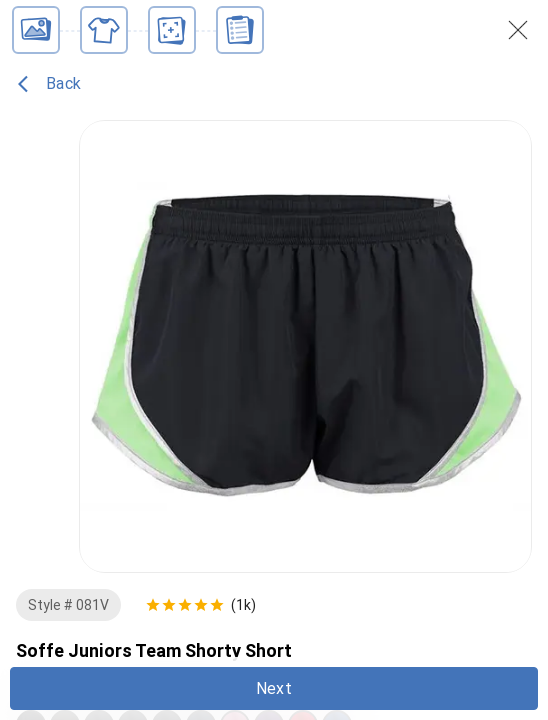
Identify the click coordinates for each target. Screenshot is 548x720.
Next (274, 688)
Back (49, 84)
